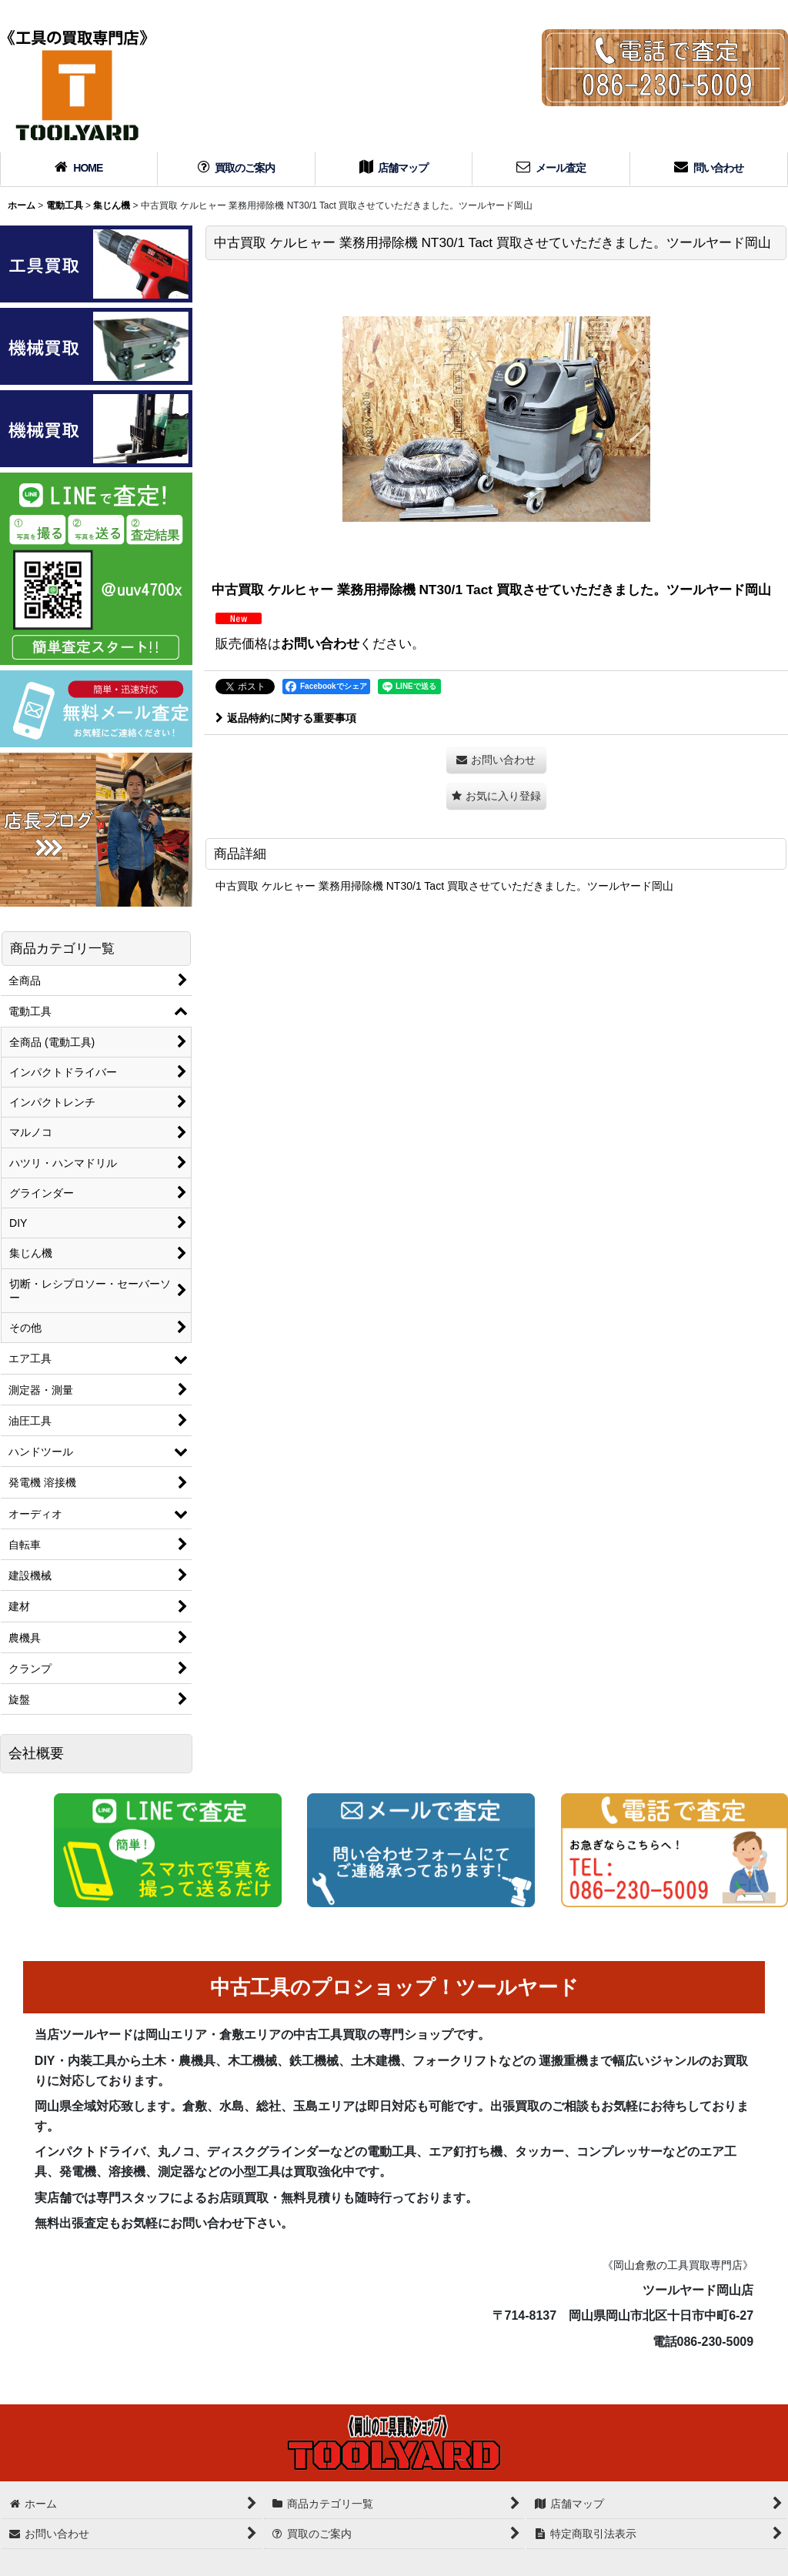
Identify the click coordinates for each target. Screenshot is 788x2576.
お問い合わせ (320, 643)
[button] (496, 796)
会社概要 (36, 1753)
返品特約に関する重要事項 (285, 718)
